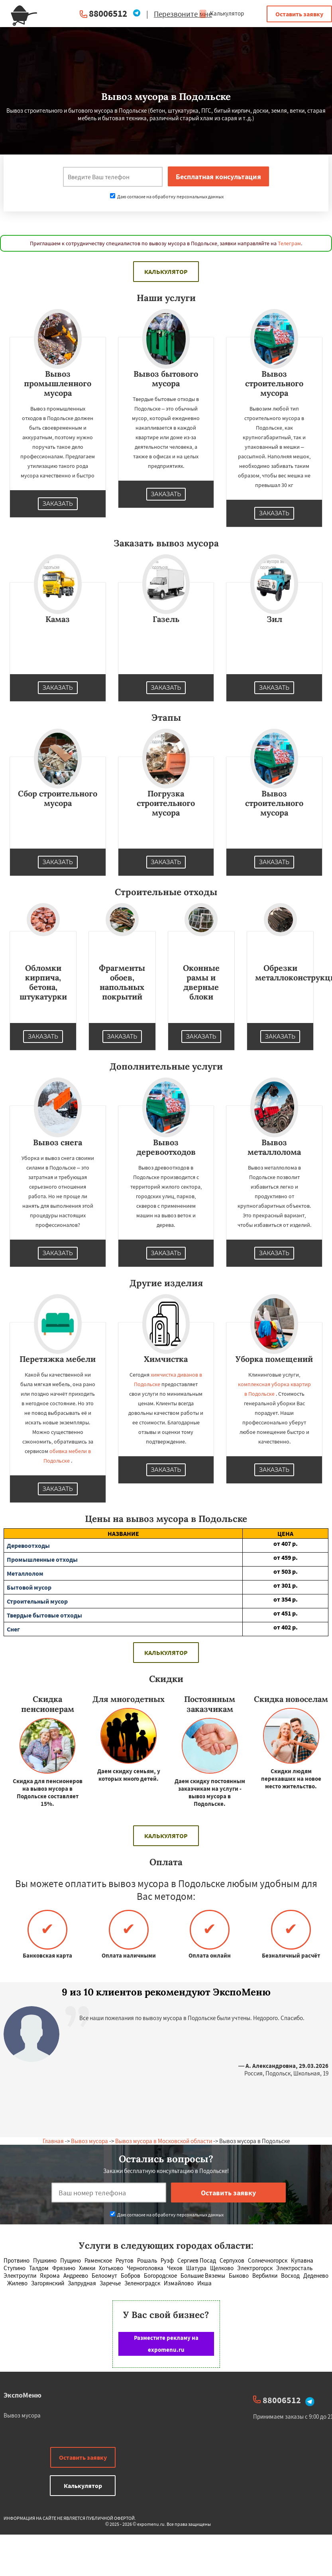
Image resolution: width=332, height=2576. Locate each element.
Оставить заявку (299, 14)
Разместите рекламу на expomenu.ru (166, 2343)
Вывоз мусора (89, 2141)
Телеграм (289, 243)
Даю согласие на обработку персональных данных (167, 197)
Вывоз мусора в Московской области (163, 2141)
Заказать (58, 503)
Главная (53, 2141)
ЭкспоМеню (22, 2395)
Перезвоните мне (183, 14)
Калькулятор (221, 13)
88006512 (108, 13)
